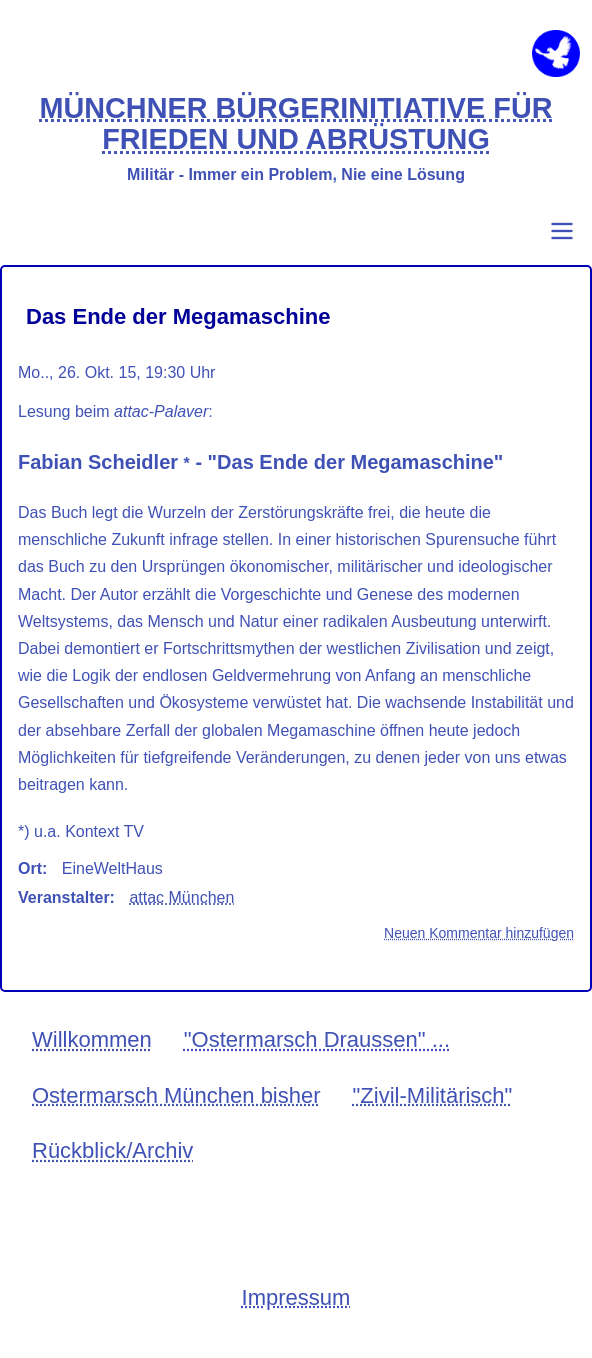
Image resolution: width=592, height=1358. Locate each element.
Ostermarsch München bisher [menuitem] (176, 1095)
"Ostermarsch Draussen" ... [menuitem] (317, 1039)
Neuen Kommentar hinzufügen (479, 933)
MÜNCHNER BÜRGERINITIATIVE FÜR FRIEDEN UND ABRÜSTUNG (295, 124)
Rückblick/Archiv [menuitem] (112, 1150)
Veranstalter (64, 897)
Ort (30, 868)
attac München (181, 897)
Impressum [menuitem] (296, 1297)
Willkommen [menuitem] (92, 1039)
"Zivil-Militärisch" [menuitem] (433, 1095)
